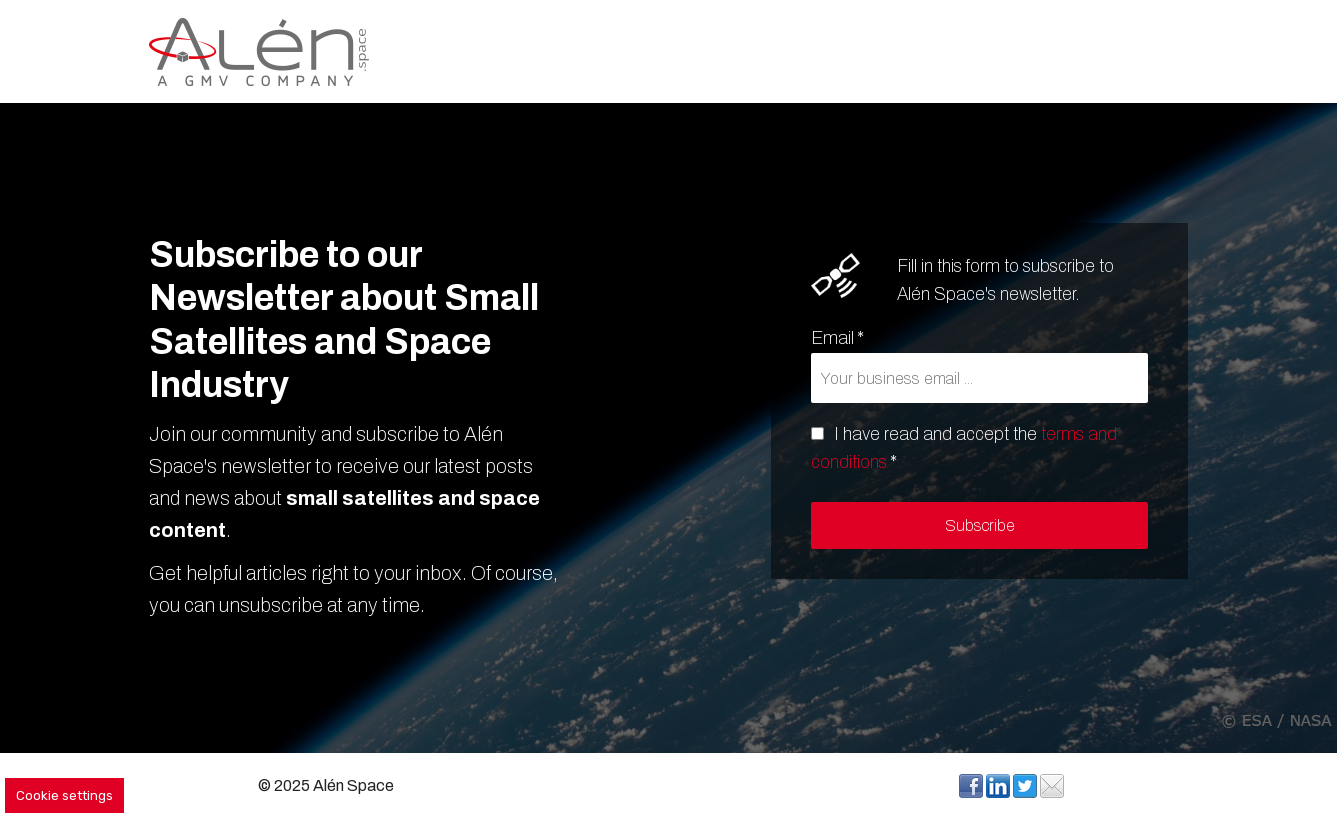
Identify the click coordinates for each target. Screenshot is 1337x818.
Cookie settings (64, 795)
